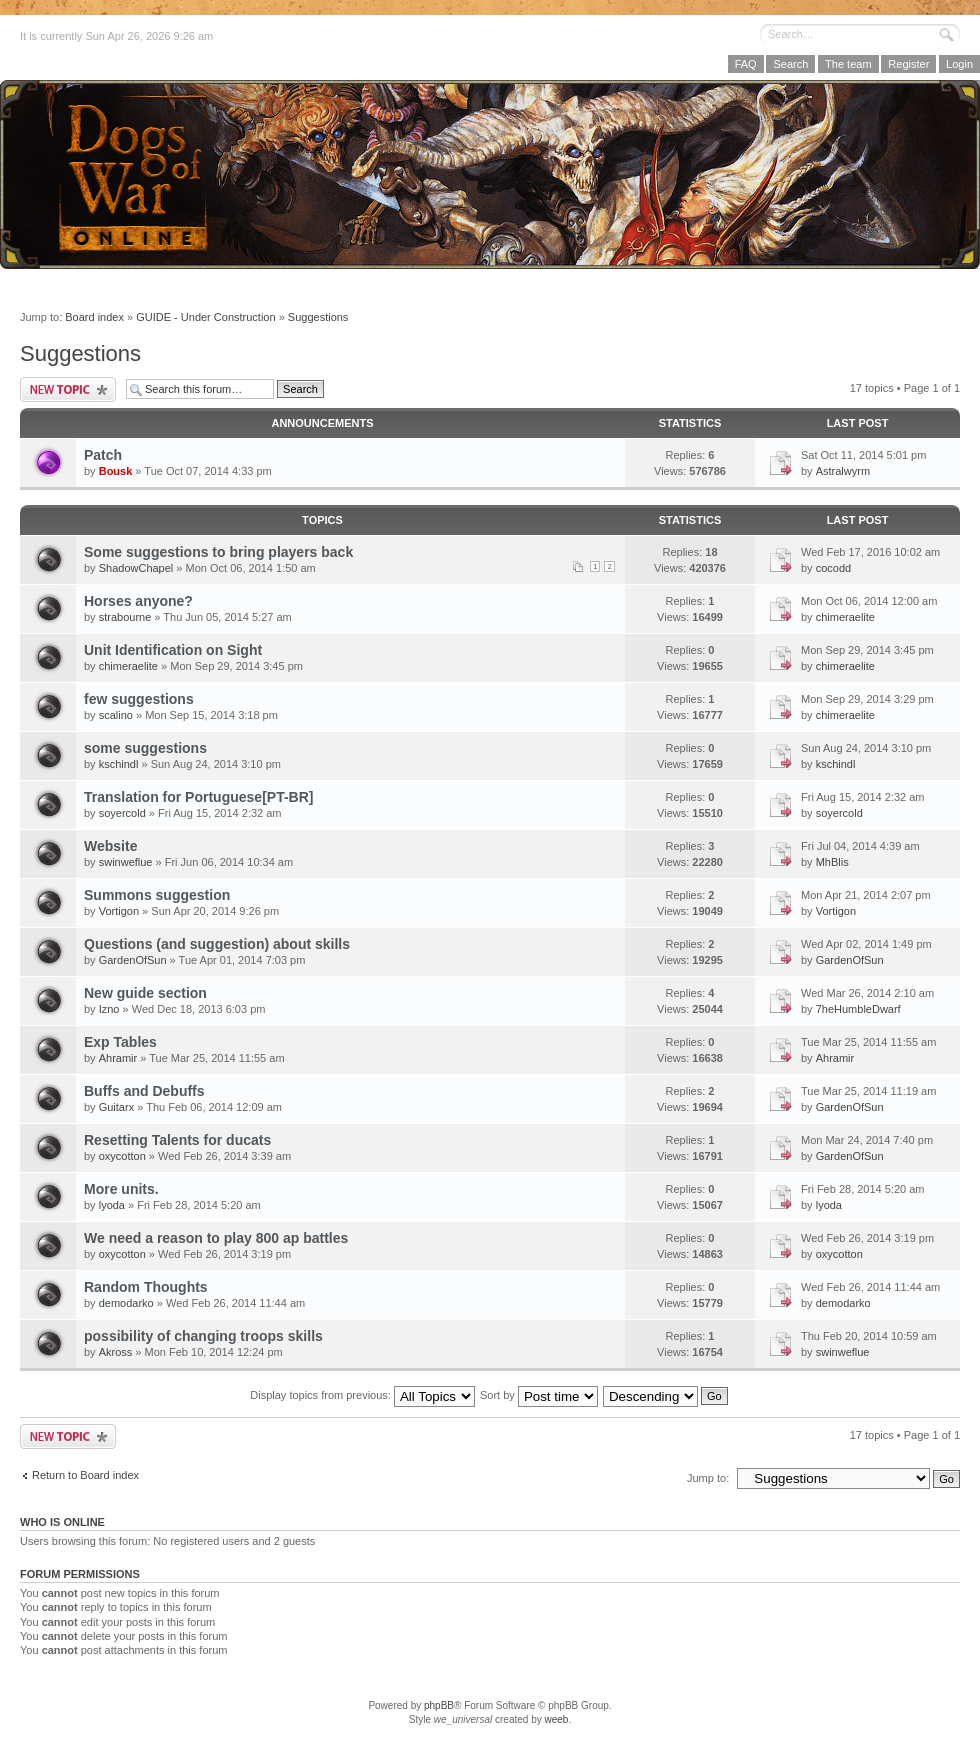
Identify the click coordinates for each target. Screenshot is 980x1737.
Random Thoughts (146, 1287)
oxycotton (122, 1156)
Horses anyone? (138, 601)
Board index (94, 317)
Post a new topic (68, 389)
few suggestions (139, 699)
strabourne (125, 617)
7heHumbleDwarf (858, 1009)
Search (790, 64)
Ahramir (118, 1058)
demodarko (126, 1303)
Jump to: (708, 1478)
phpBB (439, 1705)
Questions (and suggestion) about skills (217, 944)
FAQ (746, 64)
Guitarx (116, 1107)
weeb (556, 1719)
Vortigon (119, 911)
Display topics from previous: (362, 1395)
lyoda (112, 1205)
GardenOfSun (133, 960)
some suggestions (145, 748)
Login (959, 64)
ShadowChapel (136, 568)
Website (110, 846)
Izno (109, 1009)
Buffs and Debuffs (144, 1091)
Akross (116, 1352)
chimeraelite (845, 617)
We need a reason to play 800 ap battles (216, 1238)
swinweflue (126, 862)
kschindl (119, 764)
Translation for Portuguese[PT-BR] (198, 797)
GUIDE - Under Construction (205, 317)
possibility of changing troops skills (203, 1336)
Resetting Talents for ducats (177, 1140)
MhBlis (832, 862)
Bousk (116, 471)
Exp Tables (120, 1042)
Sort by (539, 1395)
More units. (121, 1189)
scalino (116, 715)
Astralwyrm (843, 471)
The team (848, 64)
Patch (103, 455)
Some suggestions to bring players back (218, 552)
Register (908, 64)
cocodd (833, 568)
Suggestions (318, 317)
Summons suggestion (157, 895)
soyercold (122, 813)
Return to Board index (85, 1475)
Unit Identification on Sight (173, 650)
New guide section (145, 993)
